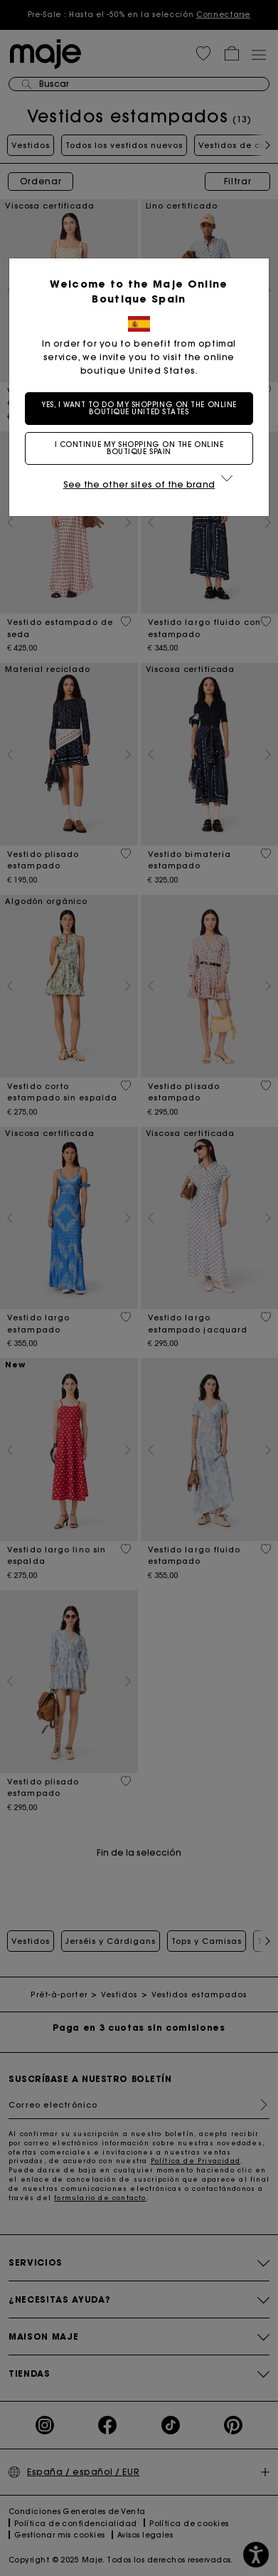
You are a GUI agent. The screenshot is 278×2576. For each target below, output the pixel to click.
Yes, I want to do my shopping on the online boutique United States (139, 408)
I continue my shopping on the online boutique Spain (139, 448)
